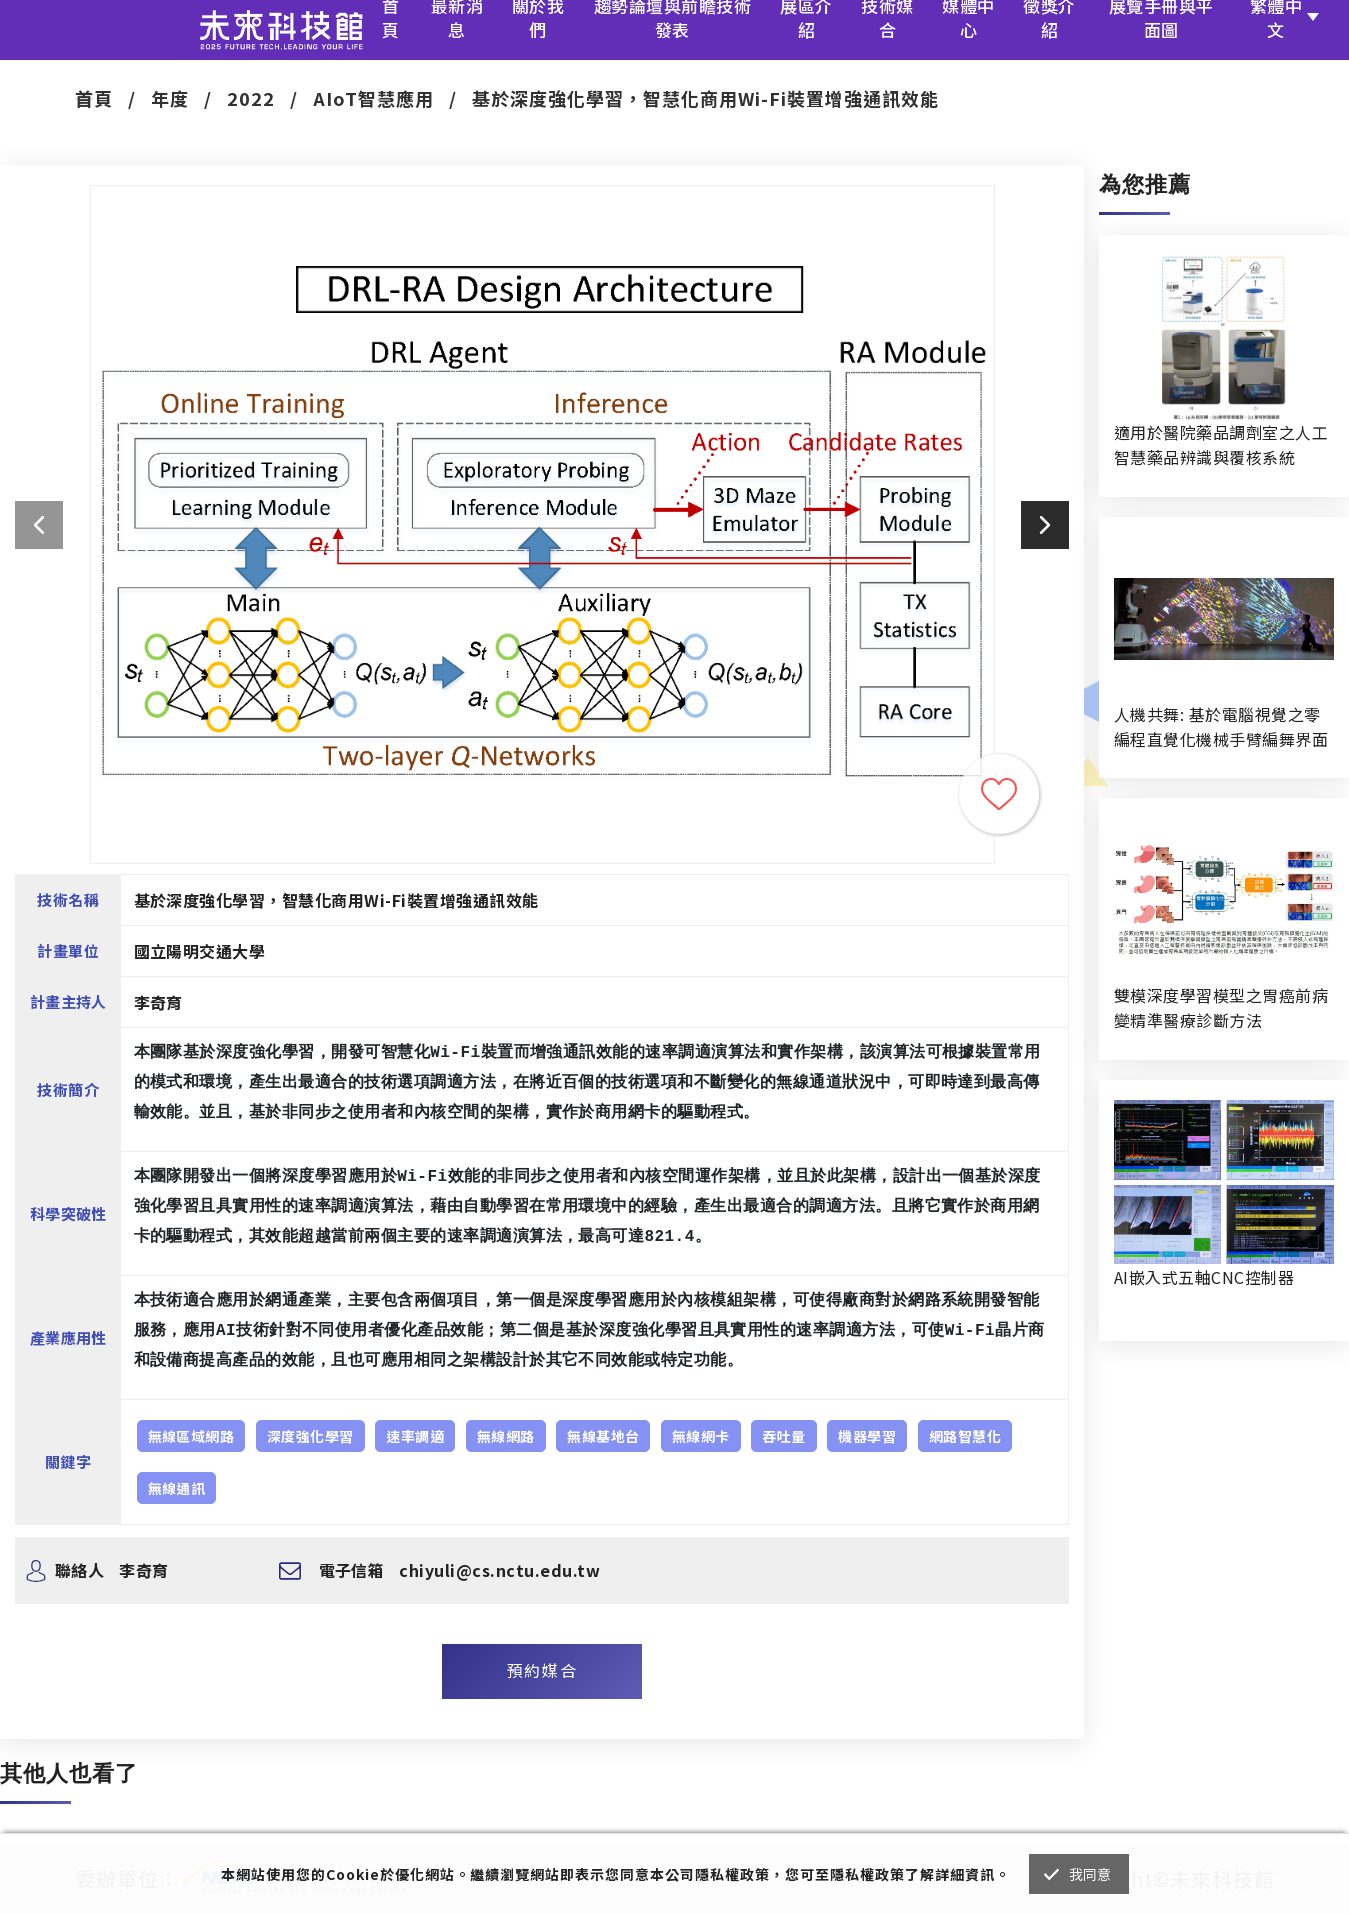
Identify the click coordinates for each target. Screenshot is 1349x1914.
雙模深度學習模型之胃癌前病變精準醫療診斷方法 (1221, 1007)
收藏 (999, 794)
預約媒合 (542, 1670)
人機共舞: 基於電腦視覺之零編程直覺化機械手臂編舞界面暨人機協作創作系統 (1221, 727)
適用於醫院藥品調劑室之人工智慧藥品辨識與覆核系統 (1221, 444)
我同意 (1090, 1874)
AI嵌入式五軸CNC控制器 (1204, 1277)
